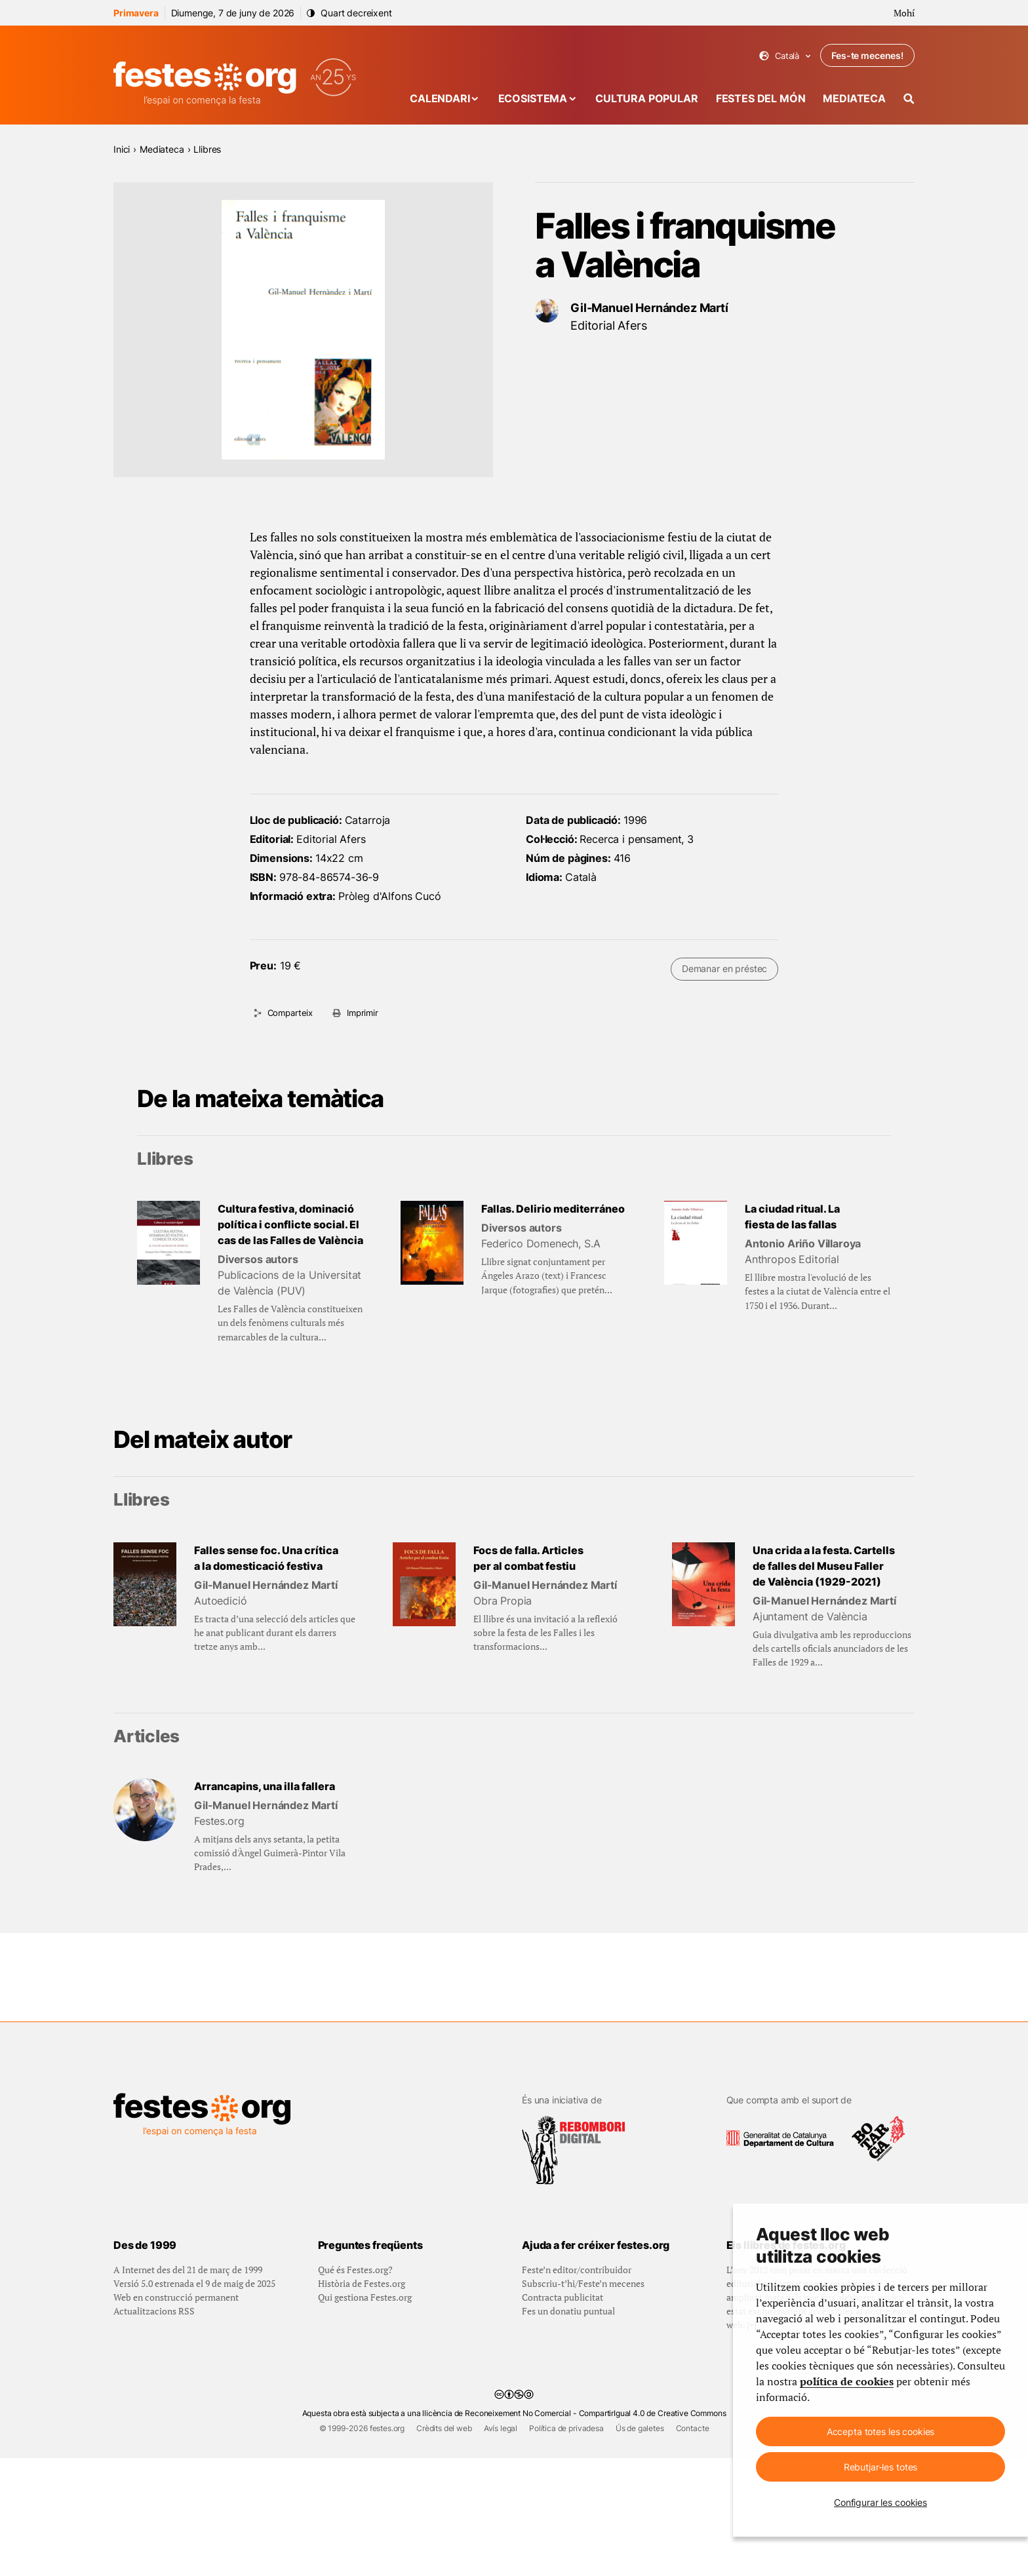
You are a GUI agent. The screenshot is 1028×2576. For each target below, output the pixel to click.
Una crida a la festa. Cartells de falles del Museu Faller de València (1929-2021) (824, 1566)
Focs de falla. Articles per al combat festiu (528, 1558)
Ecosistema (532, 98)
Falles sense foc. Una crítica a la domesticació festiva (266, 1558)
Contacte (692, 2546)
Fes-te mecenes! (867, 55)
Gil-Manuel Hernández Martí (649, 308)
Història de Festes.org (361, 2401)
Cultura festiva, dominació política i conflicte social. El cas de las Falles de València (290, 1224)
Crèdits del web (444, 2546)
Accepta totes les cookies (881, 2431)
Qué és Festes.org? (355, 2387)
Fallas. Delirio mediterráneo (553, 1208)
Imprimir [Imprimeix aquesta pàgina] (362, 1012)
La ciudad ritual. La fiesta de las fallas (792, 1216)
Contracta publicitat (562, 2415)
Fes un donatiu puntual (568, 2429)
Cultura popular (646, 98)
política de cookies (847, 2381)
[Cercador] (909, 98)
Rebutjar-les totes (880, 2466)
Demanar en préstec (724, 968)
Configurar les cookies (880, 2502)
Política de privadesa (566, 2546)
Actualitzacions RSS (154, 2429)
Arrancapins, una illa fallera (264, 1786)
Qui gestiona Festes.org (365, 2415)
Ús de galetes (640, 2546)
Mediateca (854, 98)
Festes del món (761, 98)
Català (785, 56)
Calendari (440, 98)
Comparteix (290, 1012)
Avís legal (500, 2546)
